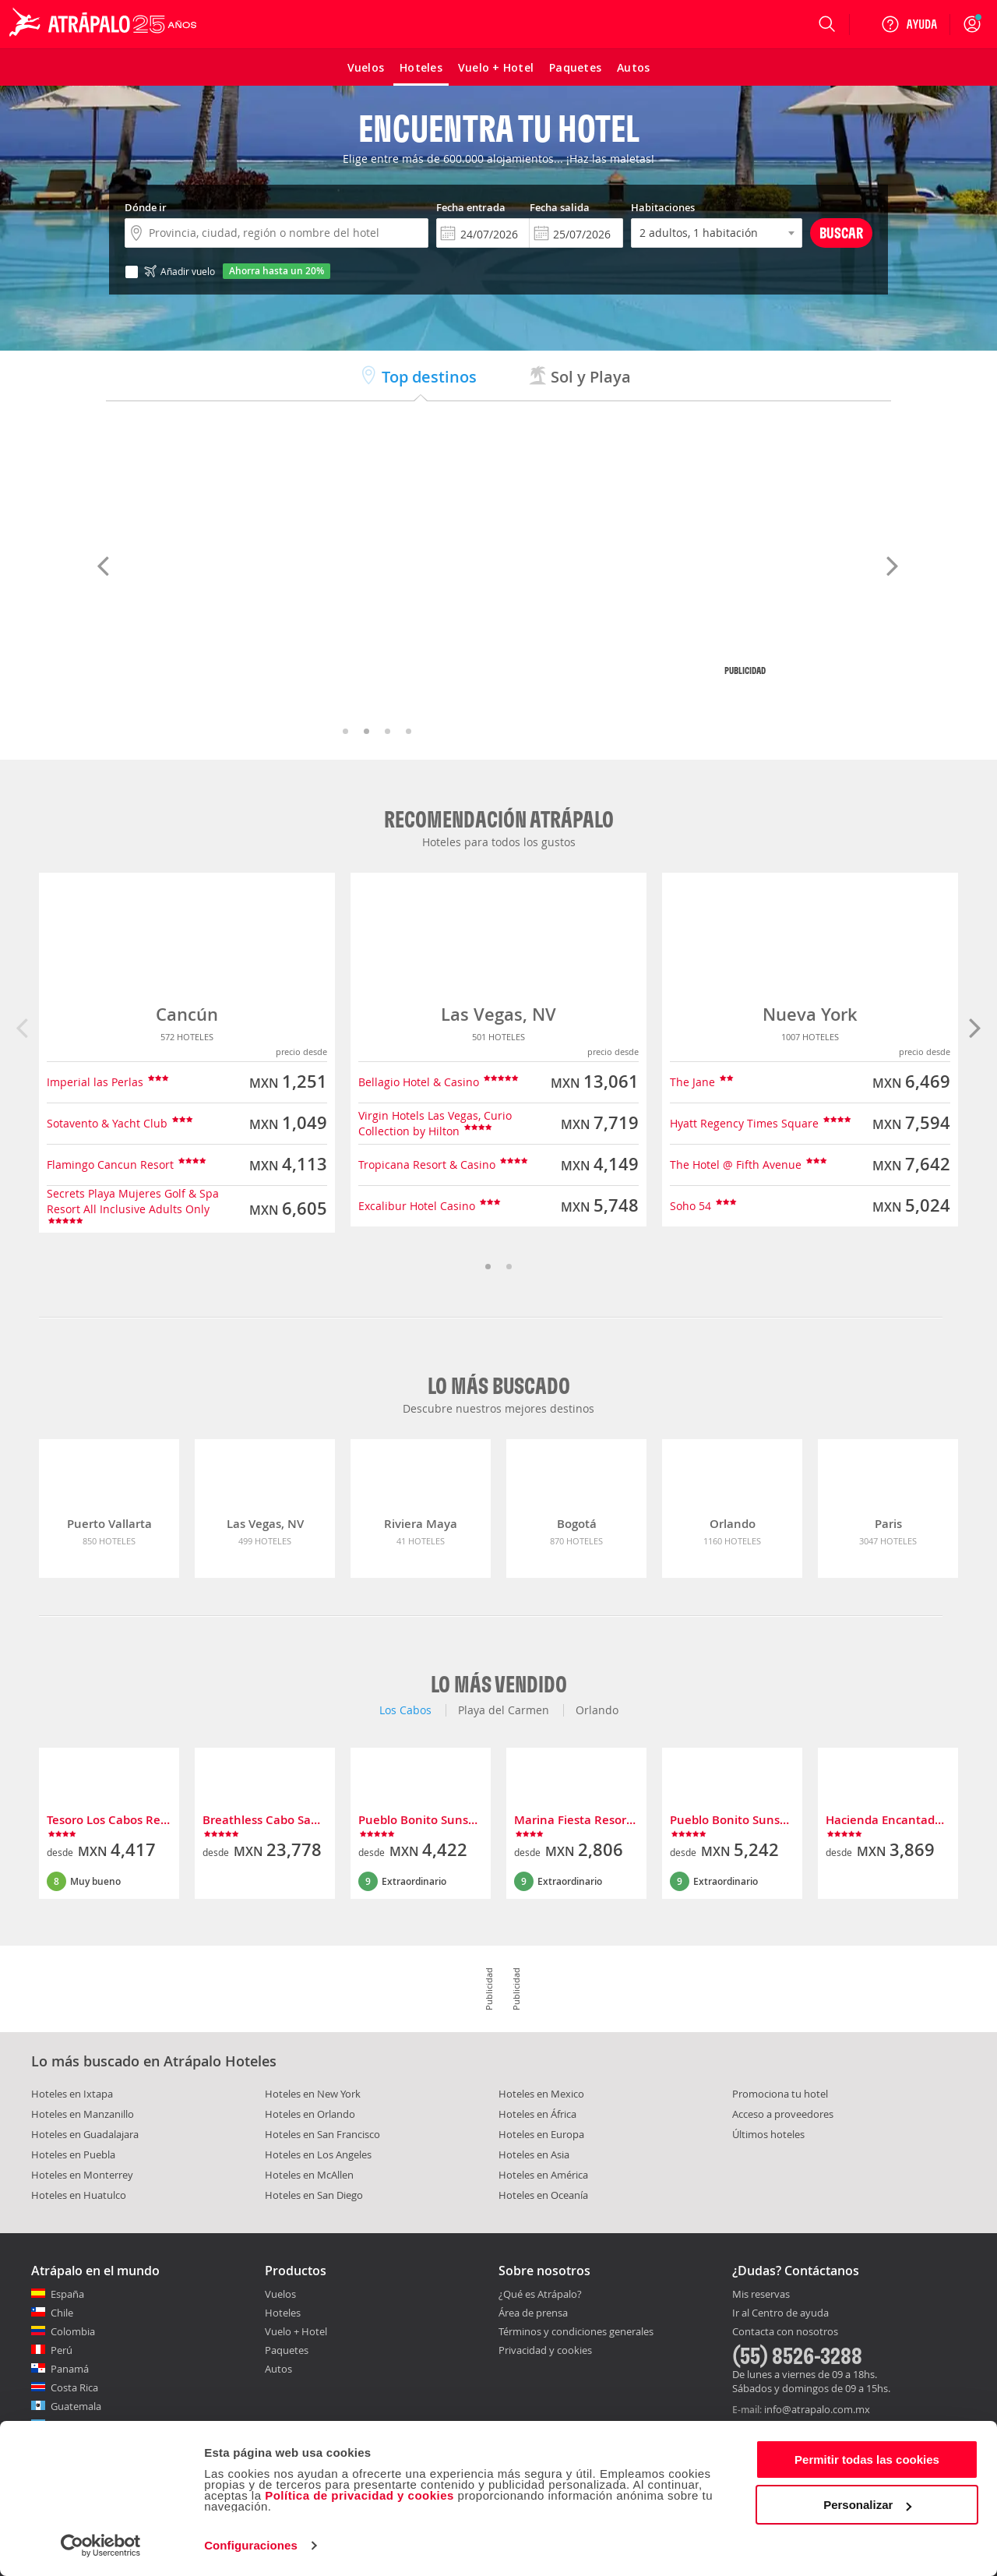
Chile (62, 2313)
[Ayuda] (909, 24)
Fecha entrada (471, 207)
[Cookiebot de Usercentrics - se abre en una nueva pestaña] (101, 2545)
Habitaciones (663, 207)
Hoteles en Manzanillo (82, 2114)
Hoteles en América (543, 2175)
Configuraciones (251, 2545)
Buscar (841, 232)
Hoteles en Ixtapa (72, 2094)
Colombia (73, 2331)
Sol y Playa (579, 376)
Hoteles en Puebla (73, 2154)
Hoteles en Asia (533, 2154)
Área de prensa (533, 2313)
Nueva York (810, 1014)
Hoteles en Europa (541, 2134)
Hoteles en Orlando (310, 2114)
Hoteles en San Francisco (322, 2134)
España (67, 2294)
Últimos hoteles (768, 2134)
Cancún (187, 1014)
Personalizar (867, 2504)
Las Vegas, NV (498, 1014)
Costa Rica (74, 2387)
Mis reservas (761, 2294)
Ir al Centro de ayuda (780, 2313)
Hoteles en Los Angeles (318, 2154)
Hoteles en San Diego (314, 2195)
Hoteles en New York (313, 2094)
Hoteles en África (537, 2114)
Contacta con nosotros (785, 2332)
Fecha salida (560, 207)
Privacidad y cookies (545, 2350)
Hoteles (283, 2313)
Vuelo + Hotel (296, 2331)
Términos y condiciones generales (576, 2331)
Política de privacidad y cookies (359, 2495)
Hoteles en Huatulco (78, 2195)
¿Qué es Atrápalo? (540, 2294)
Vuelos (280, 2294)
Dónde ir (146, 207)
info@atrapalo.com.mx (817, 2409)
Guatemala (76, 2406)
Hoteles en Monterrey (82, 2175)
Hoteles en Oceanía (543, 2195)
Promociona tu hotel (780, 2094)
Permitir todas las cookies (866, 2459)
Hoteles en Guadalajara (85, 2134)
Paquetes (286, 2350)
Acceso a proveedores (782, 2114)
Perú (61, 2350)
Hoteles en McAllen (309, 2175)
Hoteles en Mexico (541, 2094)
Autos (278, 2369)
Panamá (70, 2369)
